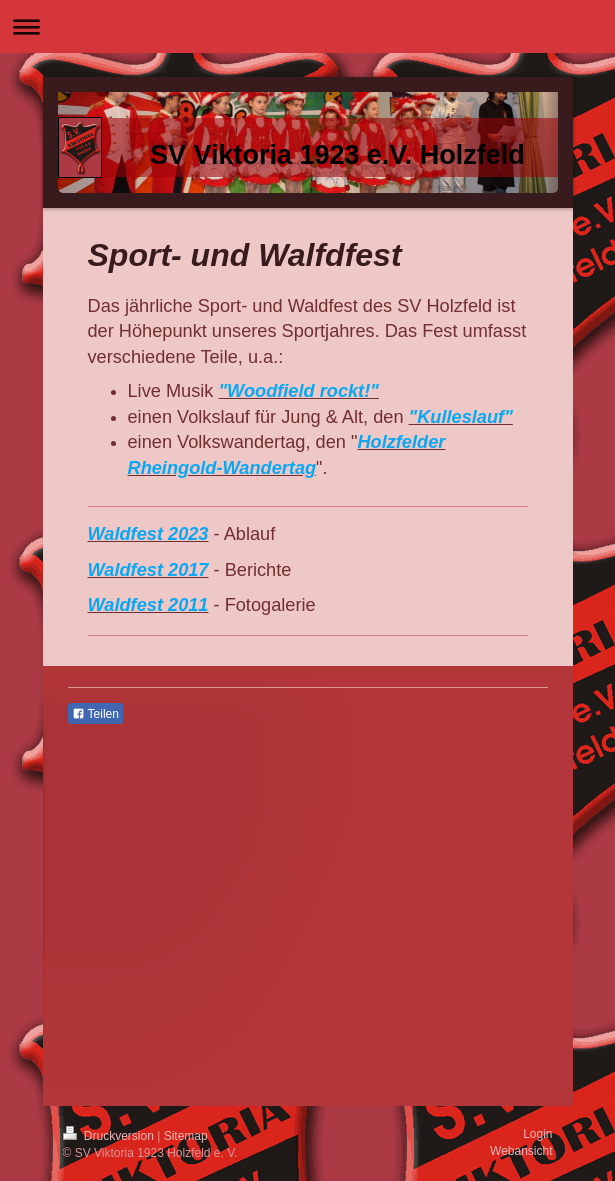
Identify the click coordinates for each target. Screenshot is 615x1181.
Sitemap (186, 1136)
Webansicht (521, 1151)
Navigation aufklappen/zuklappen (307, 26)
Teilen (95, 714)
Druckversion (110, 1136)
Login (537, 1134)
